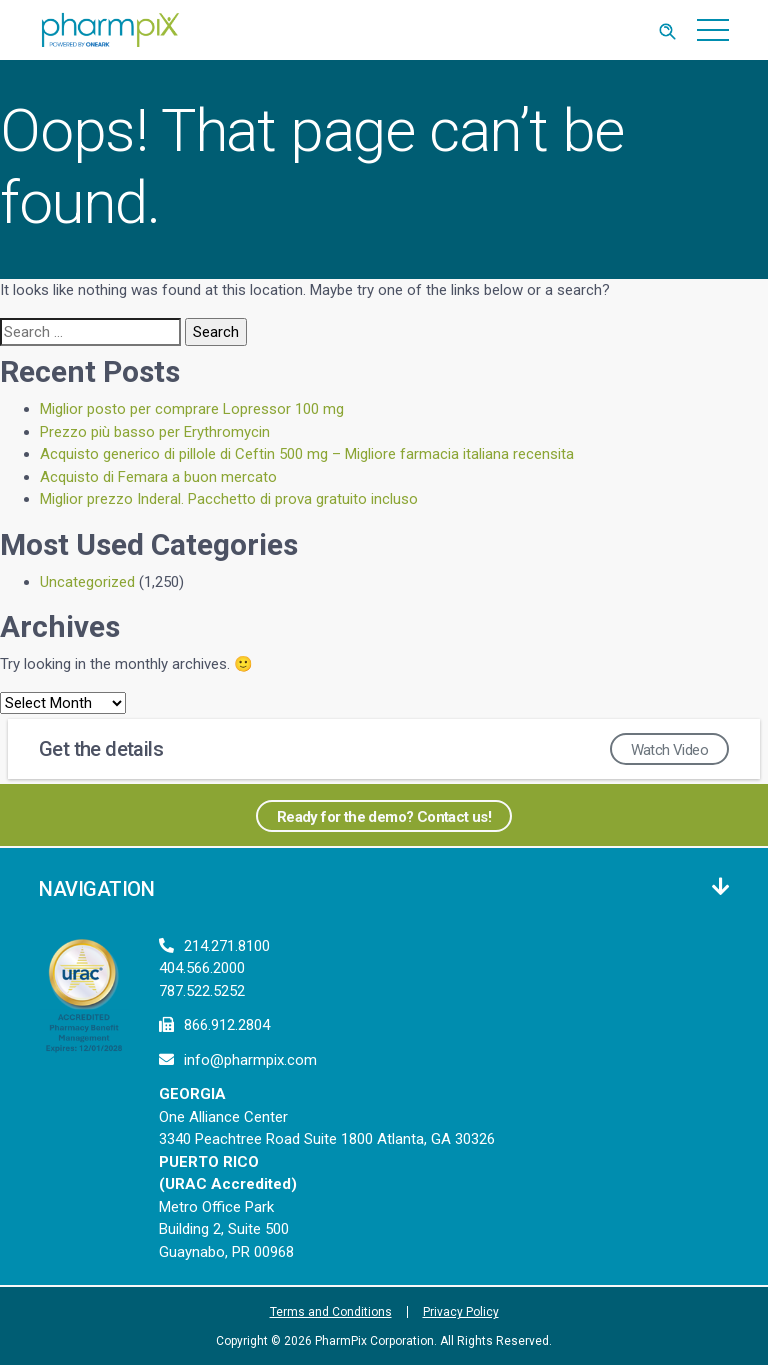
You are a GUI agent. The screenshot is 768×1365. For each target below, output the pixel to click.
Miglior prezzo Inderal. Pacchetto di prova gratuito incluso (229, 499)
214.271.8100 (227, 946)
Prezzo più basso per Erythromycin (155, 432)
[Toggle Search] (667, 30)
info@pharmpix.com (250, 1060)
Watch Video (669, 750)
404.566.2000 (202, 968)
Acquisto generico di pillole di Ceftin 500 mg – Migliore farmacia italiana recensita (307, 454)
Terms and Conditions (331, 1312)
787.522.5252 (202, 991)
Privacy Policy (461, 1312)
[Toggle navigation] (713, 30)
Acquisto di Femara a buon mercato (158, 477)
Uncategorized (87, 582)
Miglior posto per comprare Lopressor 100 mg (192, 409)
